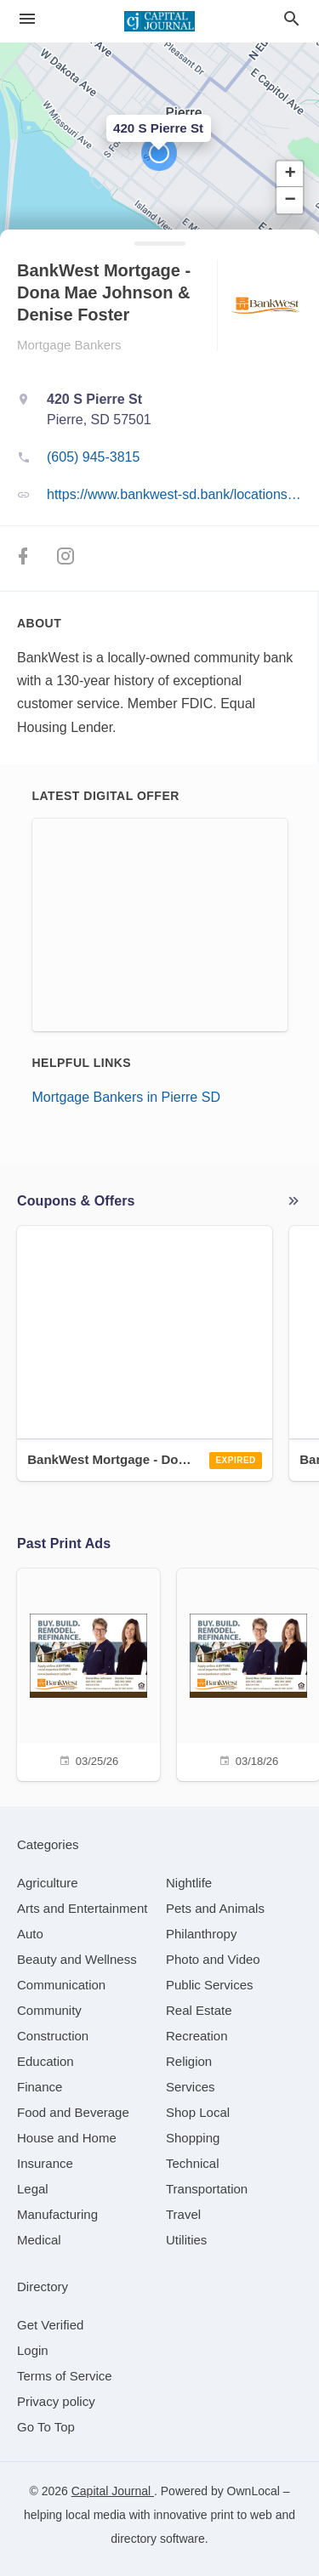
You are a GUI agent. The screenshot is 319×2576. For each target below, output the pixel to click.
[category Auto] (30, 1933)
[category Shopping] (192, 2138)
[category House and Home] (67, 2138)
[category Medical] (39, 2240)
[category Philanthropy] (201, 1933)
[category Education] (45, 2061)
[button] (159, 153)
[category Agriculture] (47, 1882)
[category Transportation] (207, 2189)
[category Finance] (39, 2087)
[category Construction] (52, 2035)
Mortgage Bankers (69, 345)
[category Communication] (61, 1984)
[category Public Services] (209, 1984)
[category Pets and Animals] (215, 1908)
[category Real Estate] (199, 2010)
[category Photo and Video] (213, 1959)
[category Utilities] (186, 2240)
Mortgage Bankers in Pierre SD (126, 1097)
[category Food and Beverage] (73, 2112)
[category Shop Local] (198, 2112)
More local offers (293, 1201)
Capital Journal (112, 2491)
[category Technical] (192, 2163)
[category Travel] (183, 2214)
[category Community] (49, 2010)
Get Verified (50, 2325)
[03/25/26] (88, 1673)
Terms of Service (64, 2376)
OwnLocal (253, 2491)
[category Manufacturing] (57, 2214)
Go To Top (46, 2427)
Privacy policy (56, 2401)
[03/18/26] (248, 1673)
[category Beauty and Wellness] (77, 1959)
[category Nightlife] (189, 1882)
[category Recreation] (197, 2035)
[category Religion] (189, 2061)
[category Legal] (32, 2189)
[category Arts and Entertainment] (82, 1908)
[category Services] (190, 2087)
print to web (240, 2515)
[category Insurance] (45, 2163)
